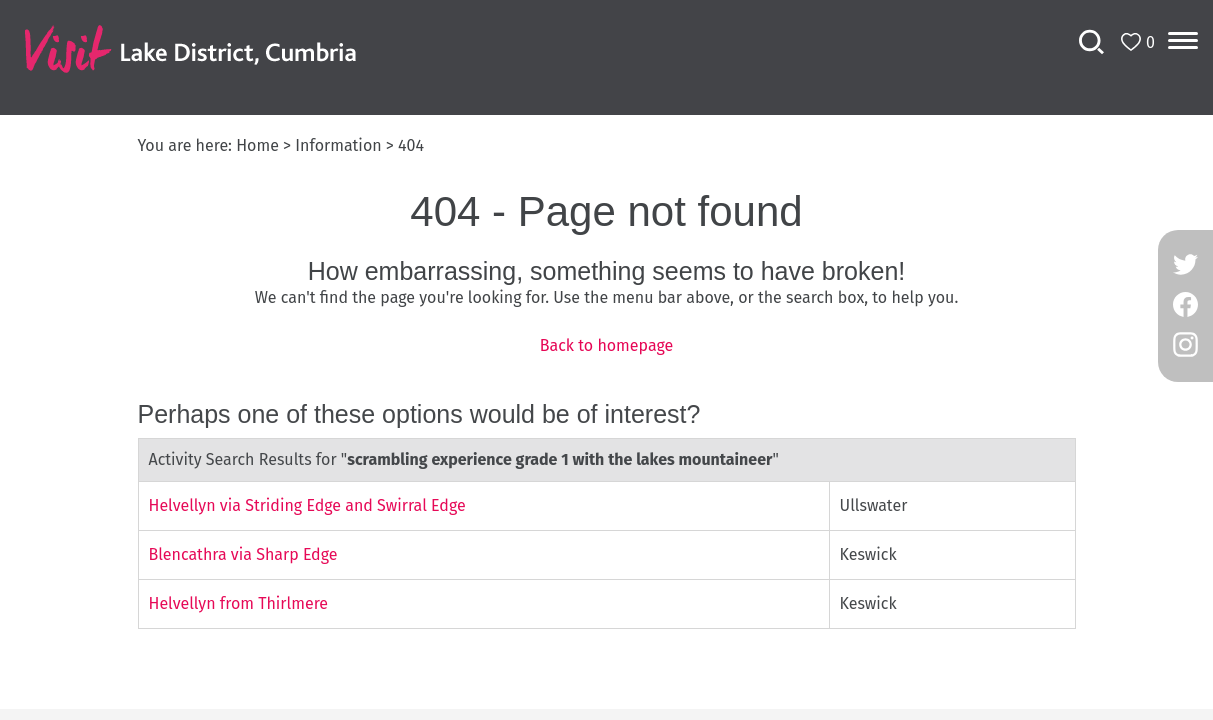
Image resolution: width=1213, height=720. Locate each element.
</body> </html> (606, 360)
